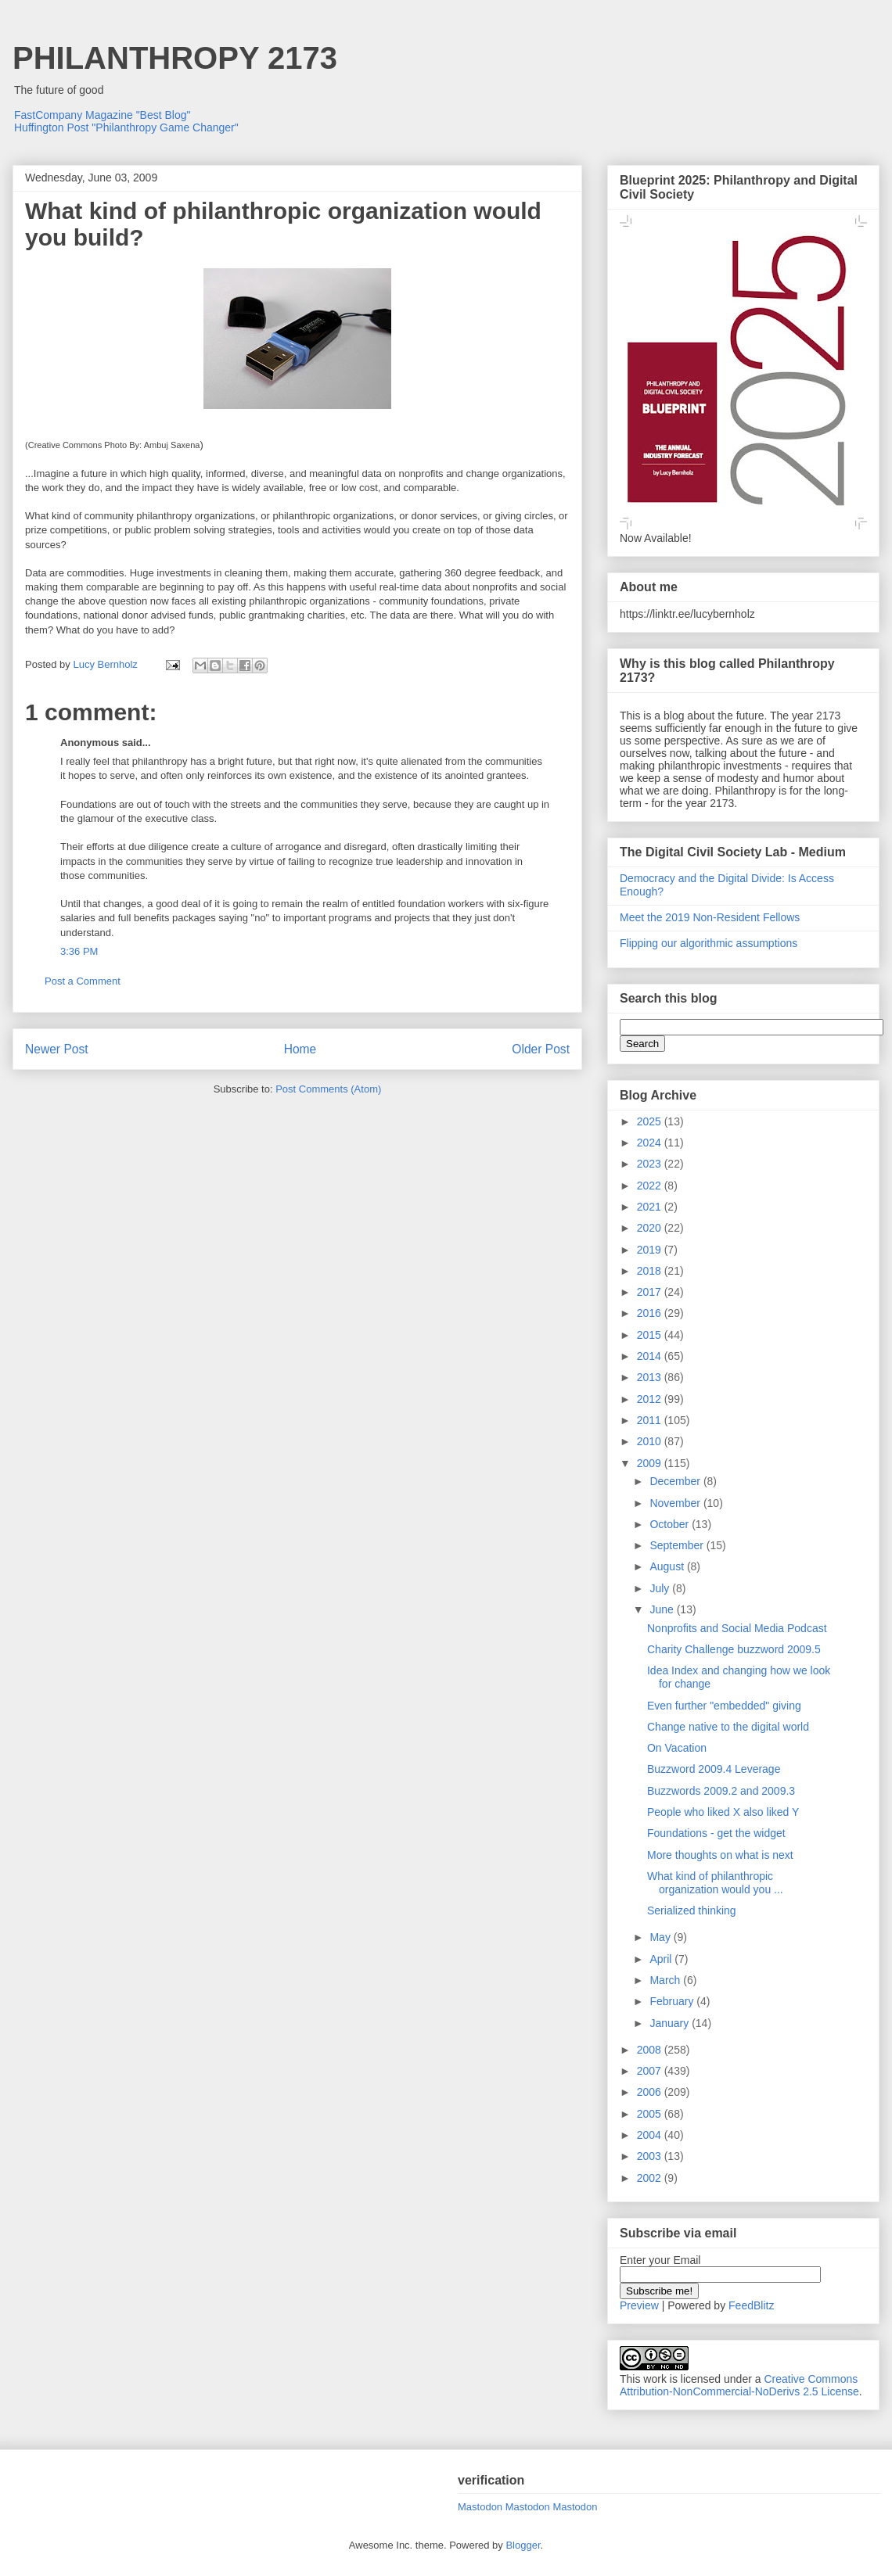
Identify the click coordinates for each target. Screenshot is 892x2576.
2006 (650, 2092)
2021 (650, 1206)
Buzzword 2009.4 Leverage (713, 1769)
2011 (650, 1420)
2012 (650, 1399)
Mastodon (480, 2507)
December (676, 1481)
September (677, 1545)
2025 (650, 1121)
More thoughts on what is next (720, 1855)
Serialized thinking (691, 1910)
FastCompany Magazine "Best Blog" (102, 115)
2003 (650, 2156)
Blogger (522, 2545)
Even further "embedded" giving (724, 1705)
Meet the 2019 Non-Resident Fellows (710, 917)
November (676, 1503)
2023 (650, 1163)
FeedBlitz (751, 2305)
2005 (650, 2114)
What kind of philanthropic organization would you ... (715, 1883)
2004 (650, 2135)
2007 (650, 2071)
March (666, 1980)
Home (300, 1049)
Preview (639, 2305)
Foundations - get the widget (716, 1833)
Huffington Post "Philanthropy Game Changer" (126, 127)
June (662, 1609)
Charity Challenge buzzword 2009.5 (734, 1649)
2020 (650, 1228)
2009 (650, 1463)
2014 (650, 1356)
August (667, 1566)
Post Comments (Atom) (328, 1089)
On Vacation (677, 1748)
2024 (650, 1142)
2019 (650, 1249)
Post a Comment (82, 981)
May (661, 1937)
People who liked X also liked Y (723, 1812)
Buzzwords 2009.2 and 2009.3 (721, 1791)
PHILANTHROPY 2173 (175, 58)
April (661, 1959)
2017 (650, 1292)
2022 (650, 1185)
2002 (650, 2178)
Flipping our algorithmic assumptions (708, 943)
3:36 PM (79, 951)
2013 (650, 1377)
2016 (650, 1313)
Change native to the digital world (728, 1726)
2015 (650, 1335)
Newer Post (56, 1049)
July (660, 1588)
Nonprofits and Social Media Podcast (737, 1628)
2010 (650, 1441)
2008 (650, 2049)
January (670, 2023)
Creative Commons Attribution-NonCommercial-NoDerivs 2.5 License (739, 2385)
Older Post (541, 1049)
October (670, 1524)
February (672, 2001)
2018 (650, 1271)
